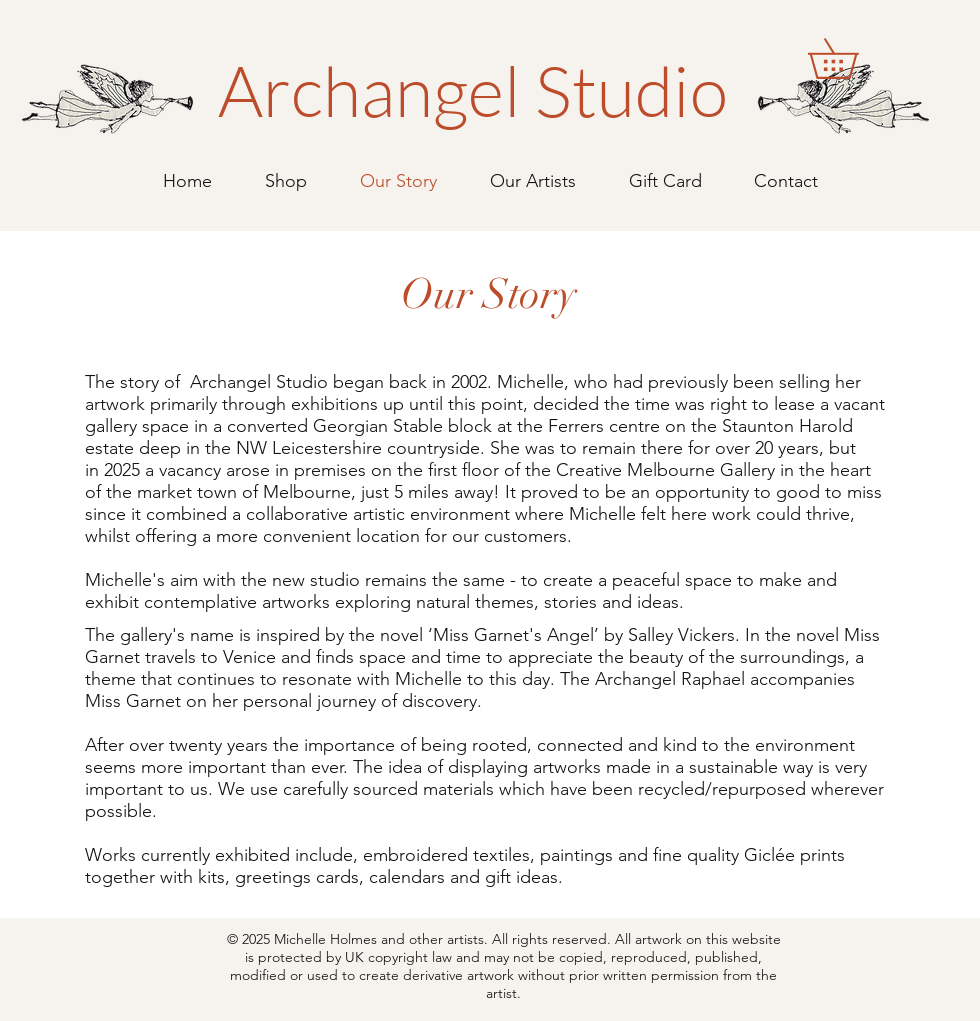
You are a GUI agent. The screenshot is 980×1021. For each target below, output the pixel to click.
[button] (852, 58)
